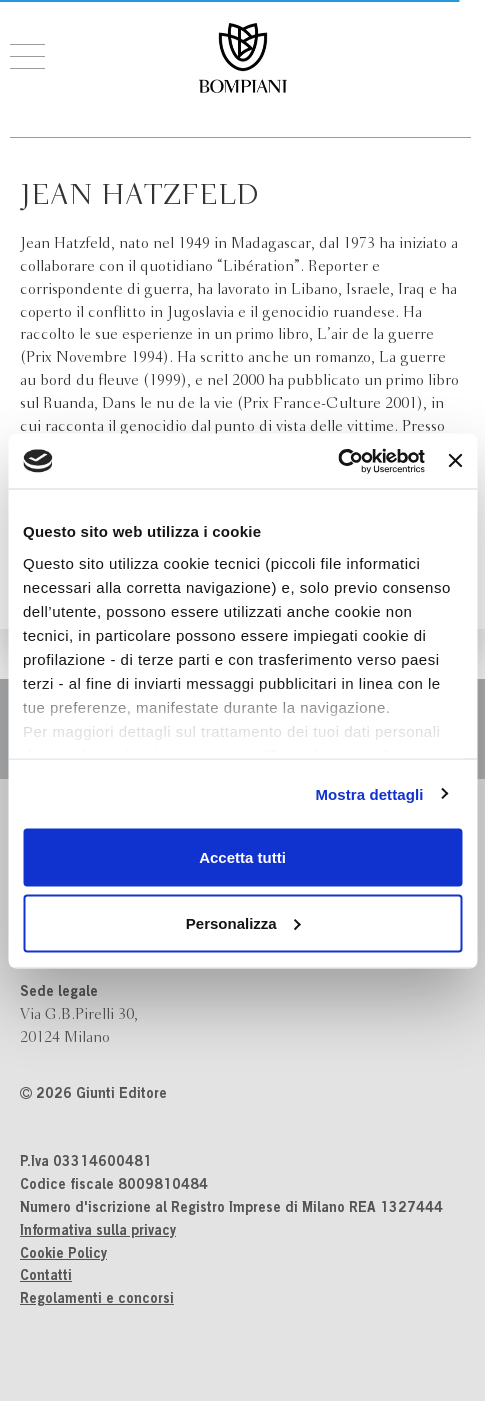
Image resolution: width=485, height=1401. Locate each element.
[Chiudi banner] (455, 461)
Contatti (46, 1277)
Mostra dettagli (369, 793)
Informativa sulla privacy (98, 1232)
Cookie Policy (63, 1255)
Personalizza (243, 922)
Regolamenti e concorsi (97, 1300)
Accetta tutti (242, 857)
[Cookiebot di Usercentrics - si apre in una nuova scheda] (337, 461)
